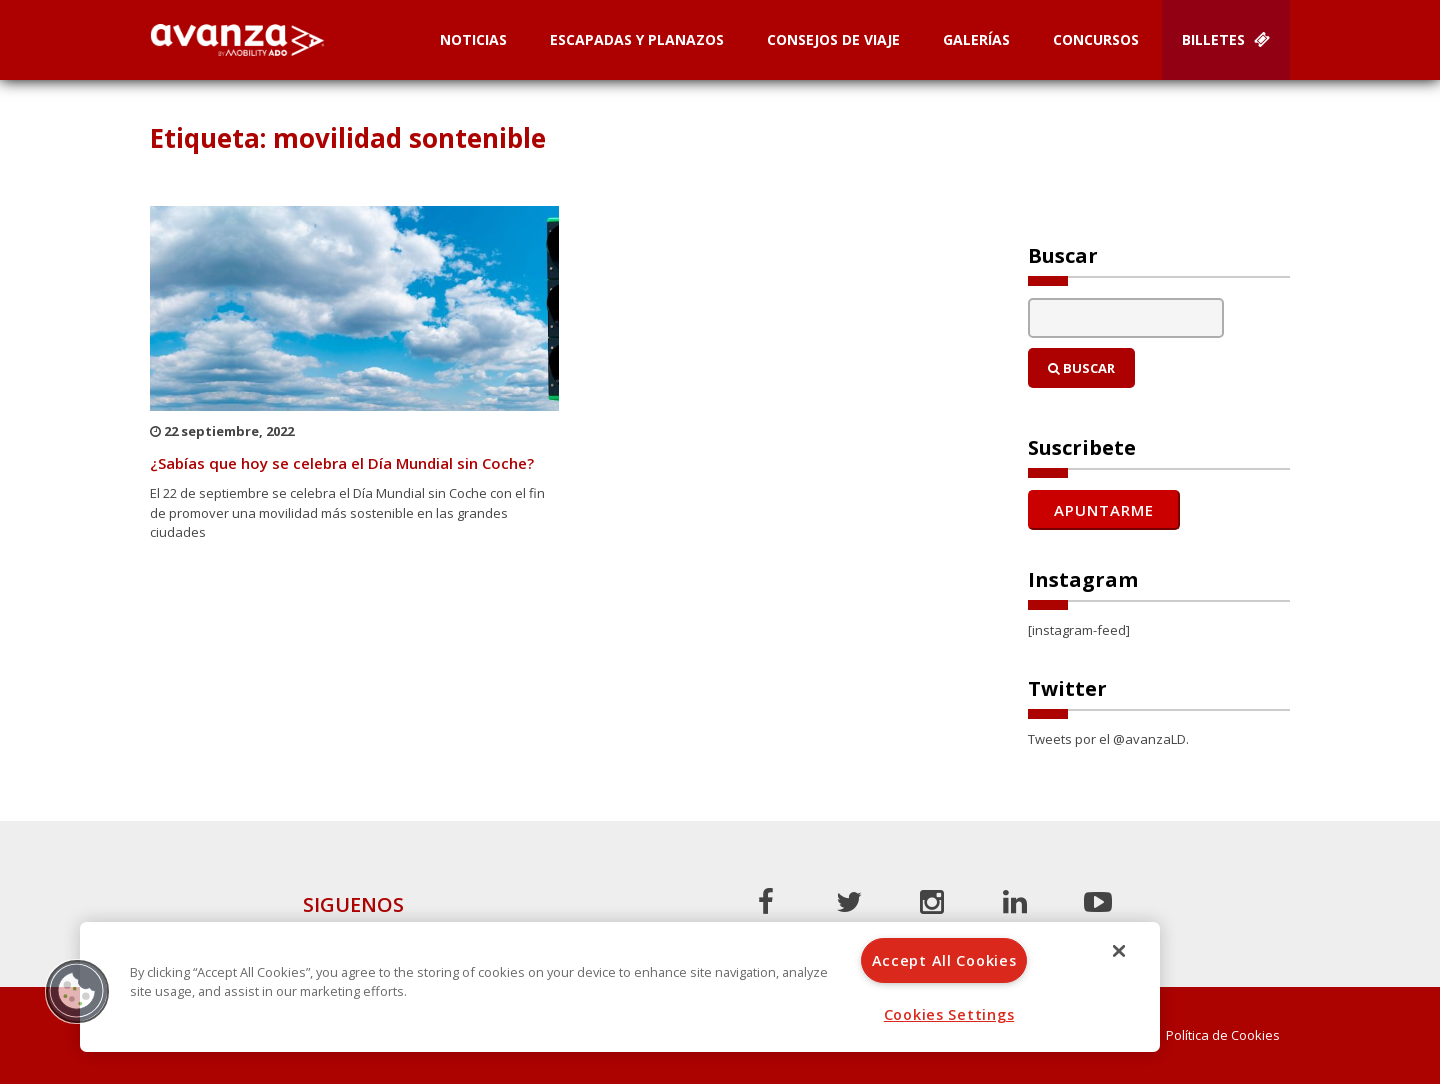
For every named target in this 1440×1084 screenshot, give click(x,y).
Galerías (976, 39)
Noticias (473, 39)
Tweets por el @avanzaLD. (1108, 739)
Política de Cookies (1223, 1035)
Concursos (1096, 39)
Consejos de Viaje (833, 39)
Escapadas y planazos (637, 39)
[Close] (1119, 951)
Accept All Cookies (944, 960)
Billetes (1226, 39)
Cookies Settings (949, 1014)
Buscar (1081, 368)
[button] (77, 991)
